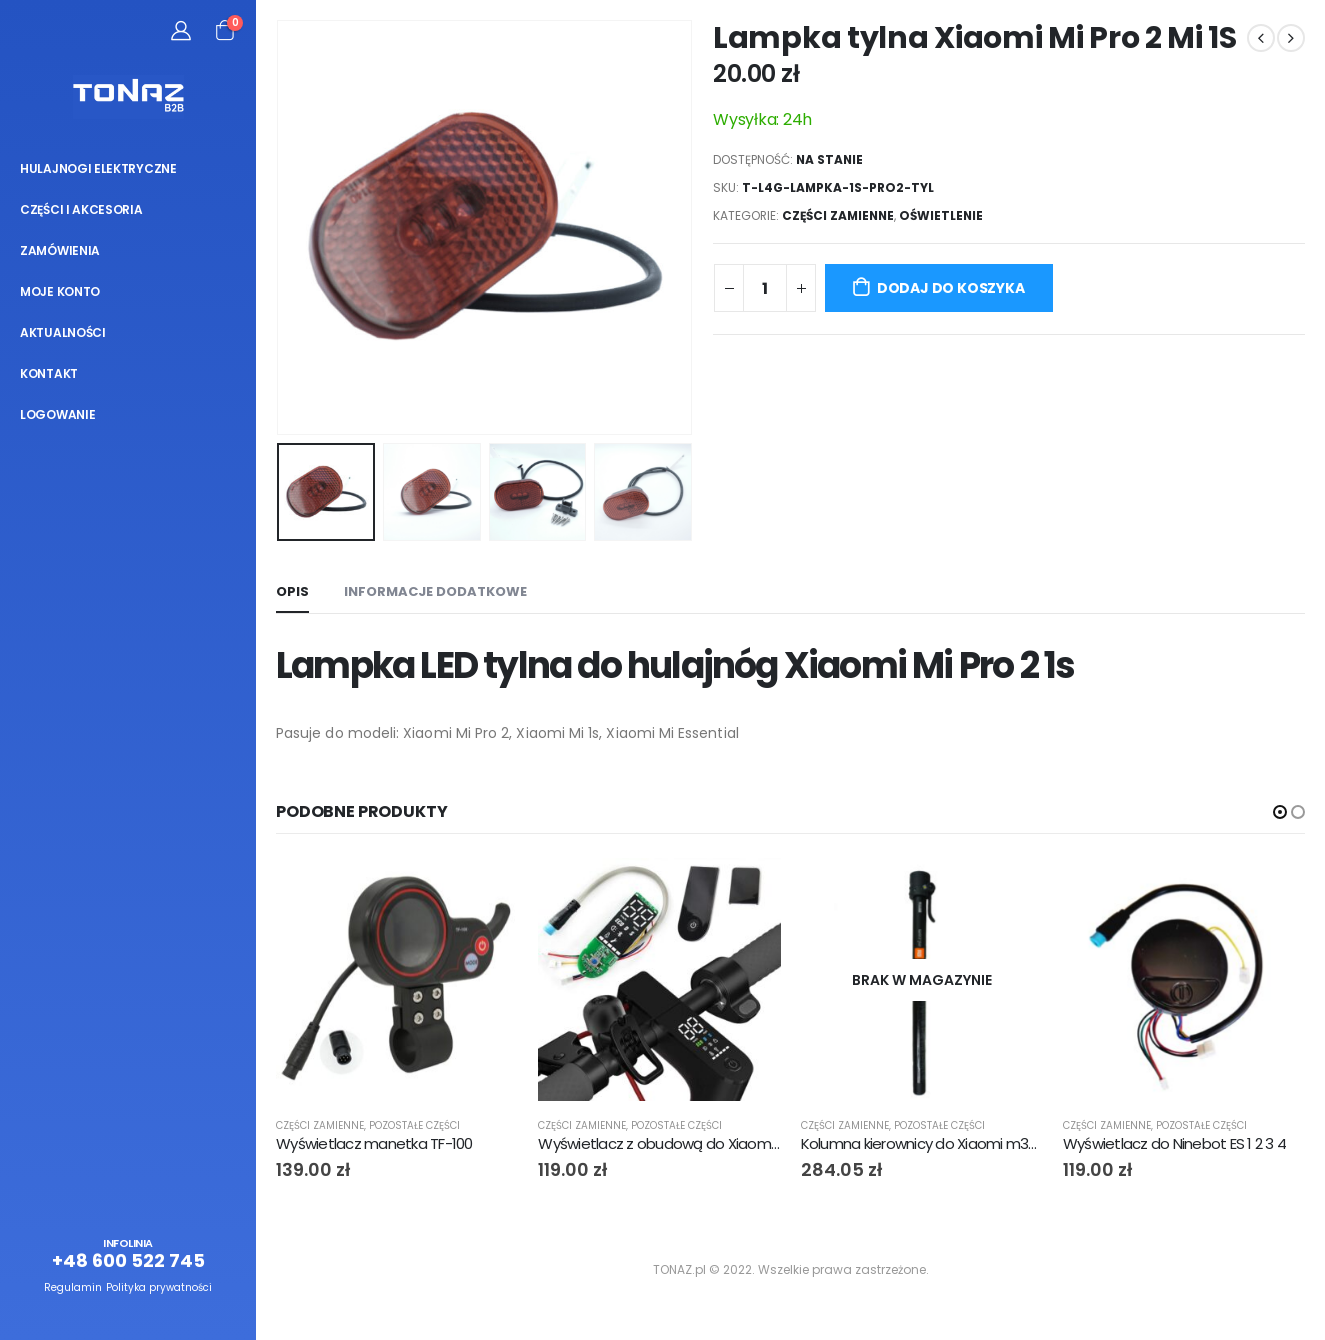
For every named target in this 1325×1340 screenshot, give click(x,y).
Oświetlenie (941, 215)
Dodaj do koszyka (951, 288)
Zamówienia (60, 250)
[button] (1280, 812)
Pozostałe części (414, 1125)
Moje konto (60, 291)
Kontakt (49, 373)
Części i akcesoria (81, 209)
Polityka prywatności (159, 1287)
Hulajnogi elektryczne (98, 168)
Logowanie (57, 414)
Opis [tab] (292, 591)
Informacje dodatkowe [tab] (435, 591)
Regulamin (73, 1287)
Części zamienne (838, 215)
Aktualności (63, 332)
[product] (397, 979)
